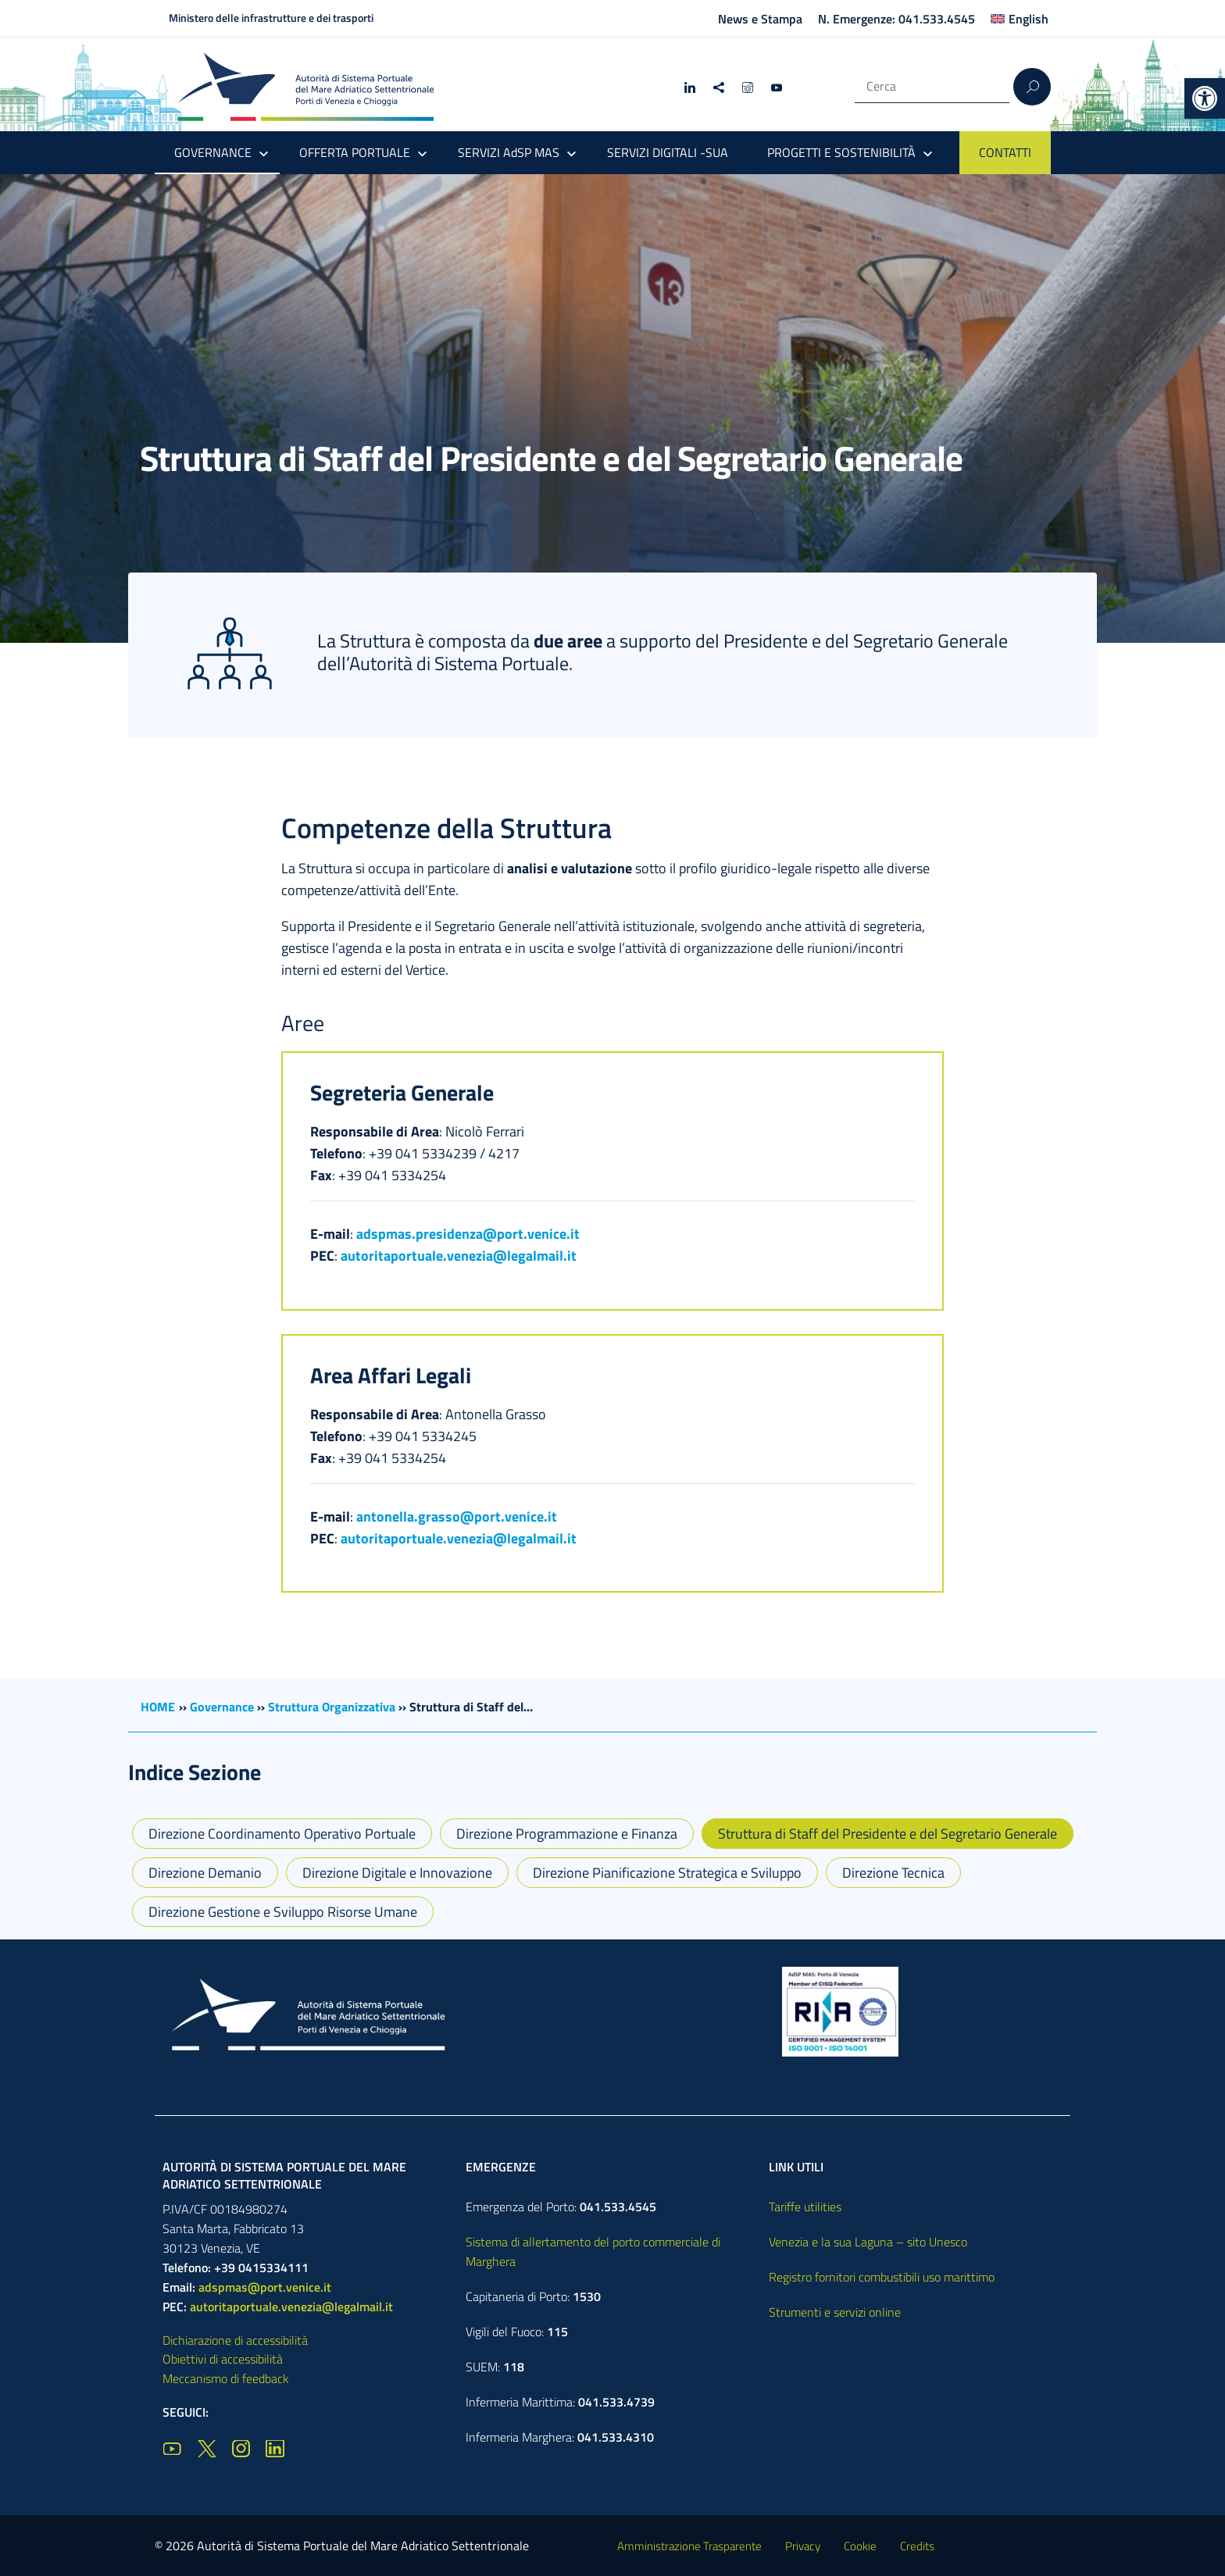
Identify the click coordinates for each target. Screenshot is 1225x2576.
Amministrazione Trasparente (689, 2546)
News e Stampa (760, 18)
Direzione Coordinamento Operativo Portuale (282, 1833)
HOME (158, 1706)
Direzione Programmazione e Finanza (566, 1833)
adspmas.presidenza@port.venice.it (468, 1233)
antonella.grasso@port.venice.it (456, 1516)
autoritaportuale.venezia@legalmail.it (459, 1255)
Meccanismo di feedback (225, 2378)
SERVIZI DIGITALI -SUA (667, 152)
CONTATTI (1005, 152)
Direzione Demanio (205, 1872)
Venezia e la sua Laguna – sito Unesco (868, 2241)
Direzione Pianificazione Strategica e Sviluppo (667, 1872)
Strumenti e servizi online (835, 2312)
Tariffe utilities (805, 2206)
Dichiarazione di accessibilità (235, 2340)
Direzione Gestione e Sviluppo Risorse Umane (282, 1911)
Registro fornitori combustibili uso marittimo (882, 2276)
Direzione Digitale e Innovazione (397, 1872)
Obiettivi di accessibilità (222, 2358)
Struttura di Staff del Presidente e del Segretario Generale (887, 1833)
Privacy (802, 2546)
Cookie (860, 2546)
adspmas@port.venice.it (264, 2287)
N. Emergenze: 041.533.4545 (896, 18)
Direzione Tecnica (893, 1872)
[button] (1204, 98)
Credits (917, 2546)
